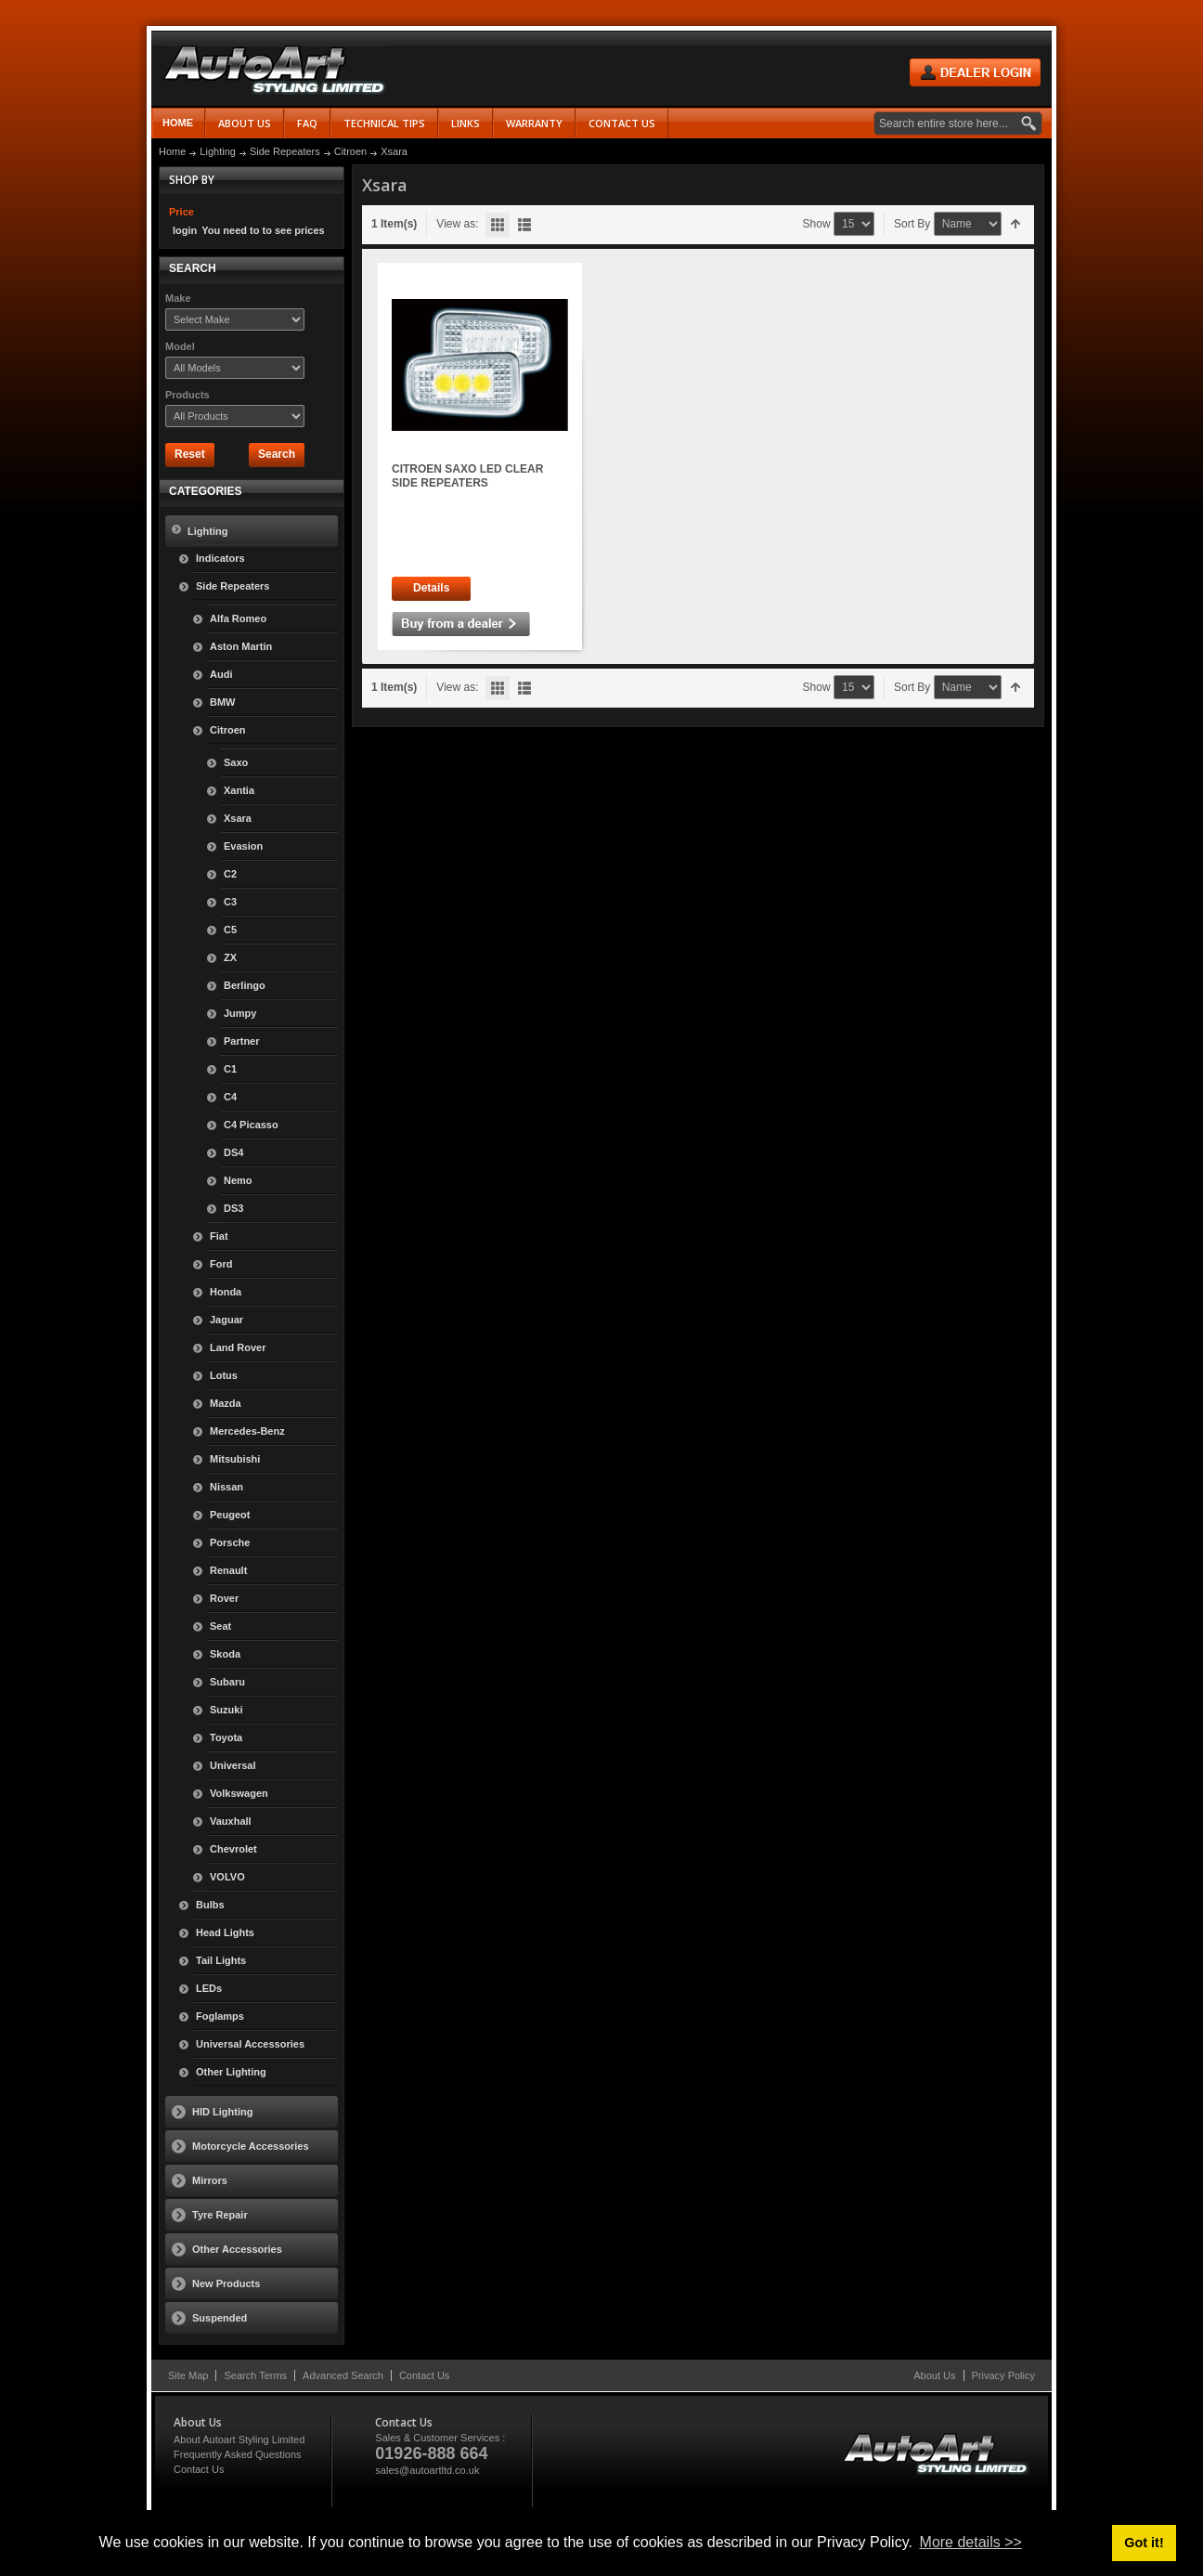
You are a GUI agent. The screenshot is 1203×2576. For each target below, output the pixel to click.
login (185, 230)
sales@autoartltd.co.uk (427, 2470)
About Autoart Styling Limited (239, 2439)
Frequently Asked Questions (238, 2454)
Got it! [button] (1143, 2542)
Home (177, 122)
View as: (457, 223)
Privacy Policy (1003, 2375)
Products (187, 394)
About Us (934, 2375)
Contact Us (424, 2375)
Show (817, 223)
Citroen (350, 151)
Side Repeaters (285, 151)
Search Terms (255, 2375)
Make (178, 298)
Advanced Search (343, 2375)
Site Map (188, 2375)
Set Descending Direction (1016, 224)
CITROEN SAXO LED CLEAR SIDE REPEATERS (467, 475)
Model (180, 346)
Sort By (912, 223)
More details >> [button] (971, 2542)
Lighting (218, 151)
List (524, 225)
